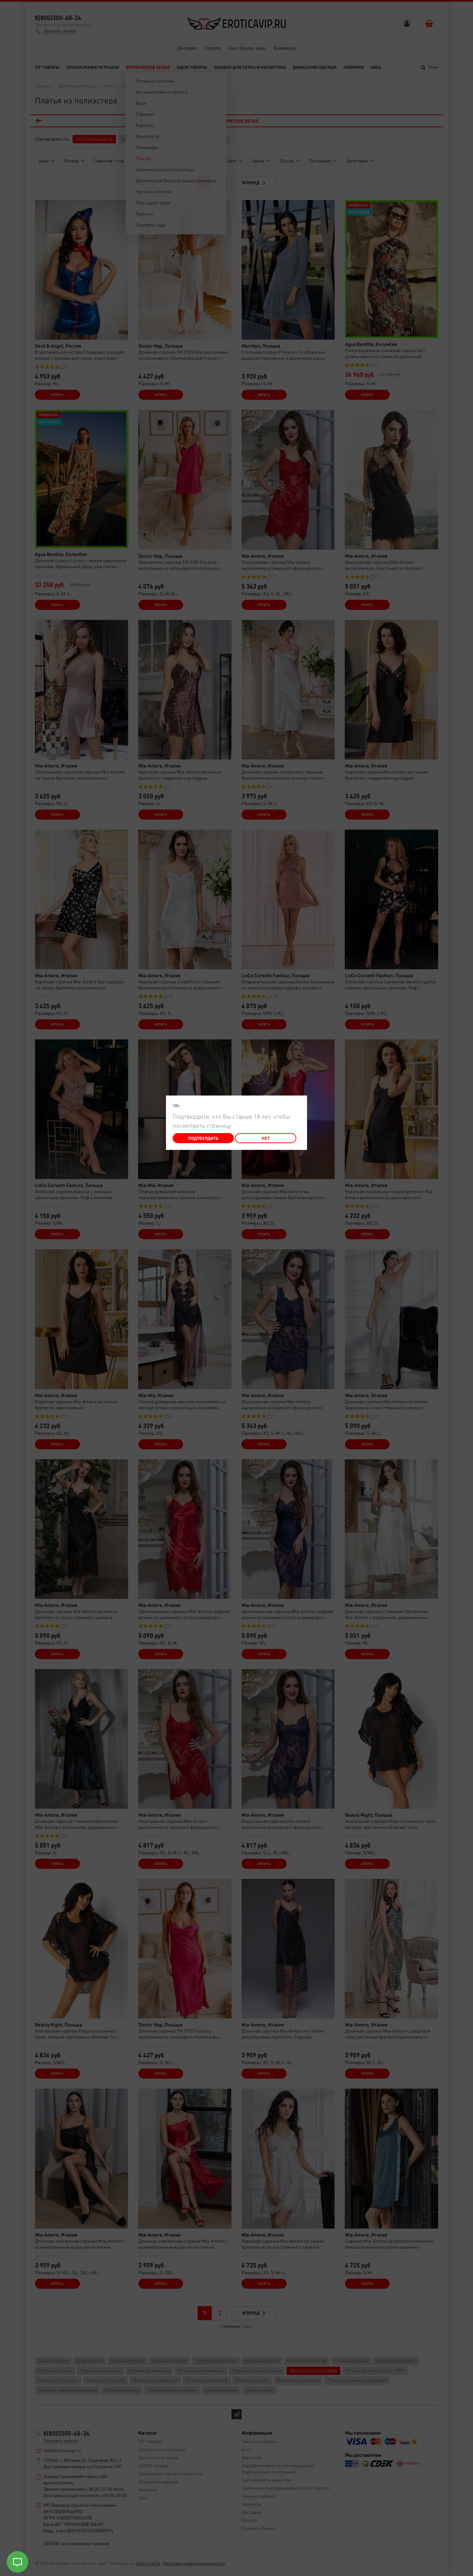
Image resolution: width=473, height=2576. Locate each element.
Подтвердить (203, 1138)
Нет (266, 1138)
